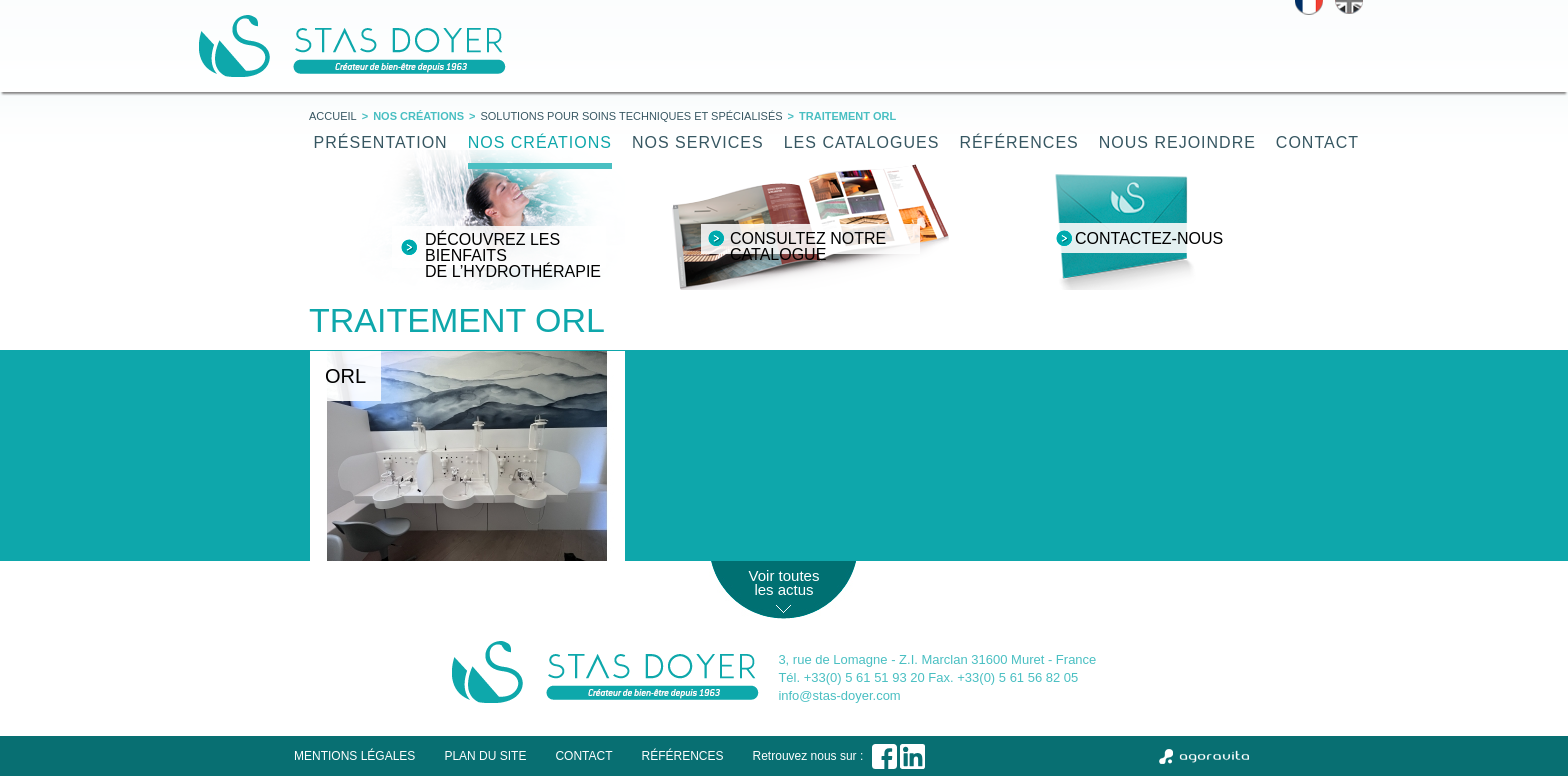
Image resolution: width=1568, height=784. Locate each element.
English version (1349, 7)
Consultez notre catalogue (808, 246)
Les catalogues (862, 142)
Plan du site (485, 756)
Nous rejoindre (1177, 142)
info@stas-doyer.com (839, 695)
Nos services (698, 142)
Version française (1309, 7)
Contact (1317, 142)
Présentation (381, 142)
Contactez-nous (1149, 238)
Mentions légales (354, 756)
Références (1018, 142)
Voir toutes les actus (784, 582)
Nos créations (540, 142)
